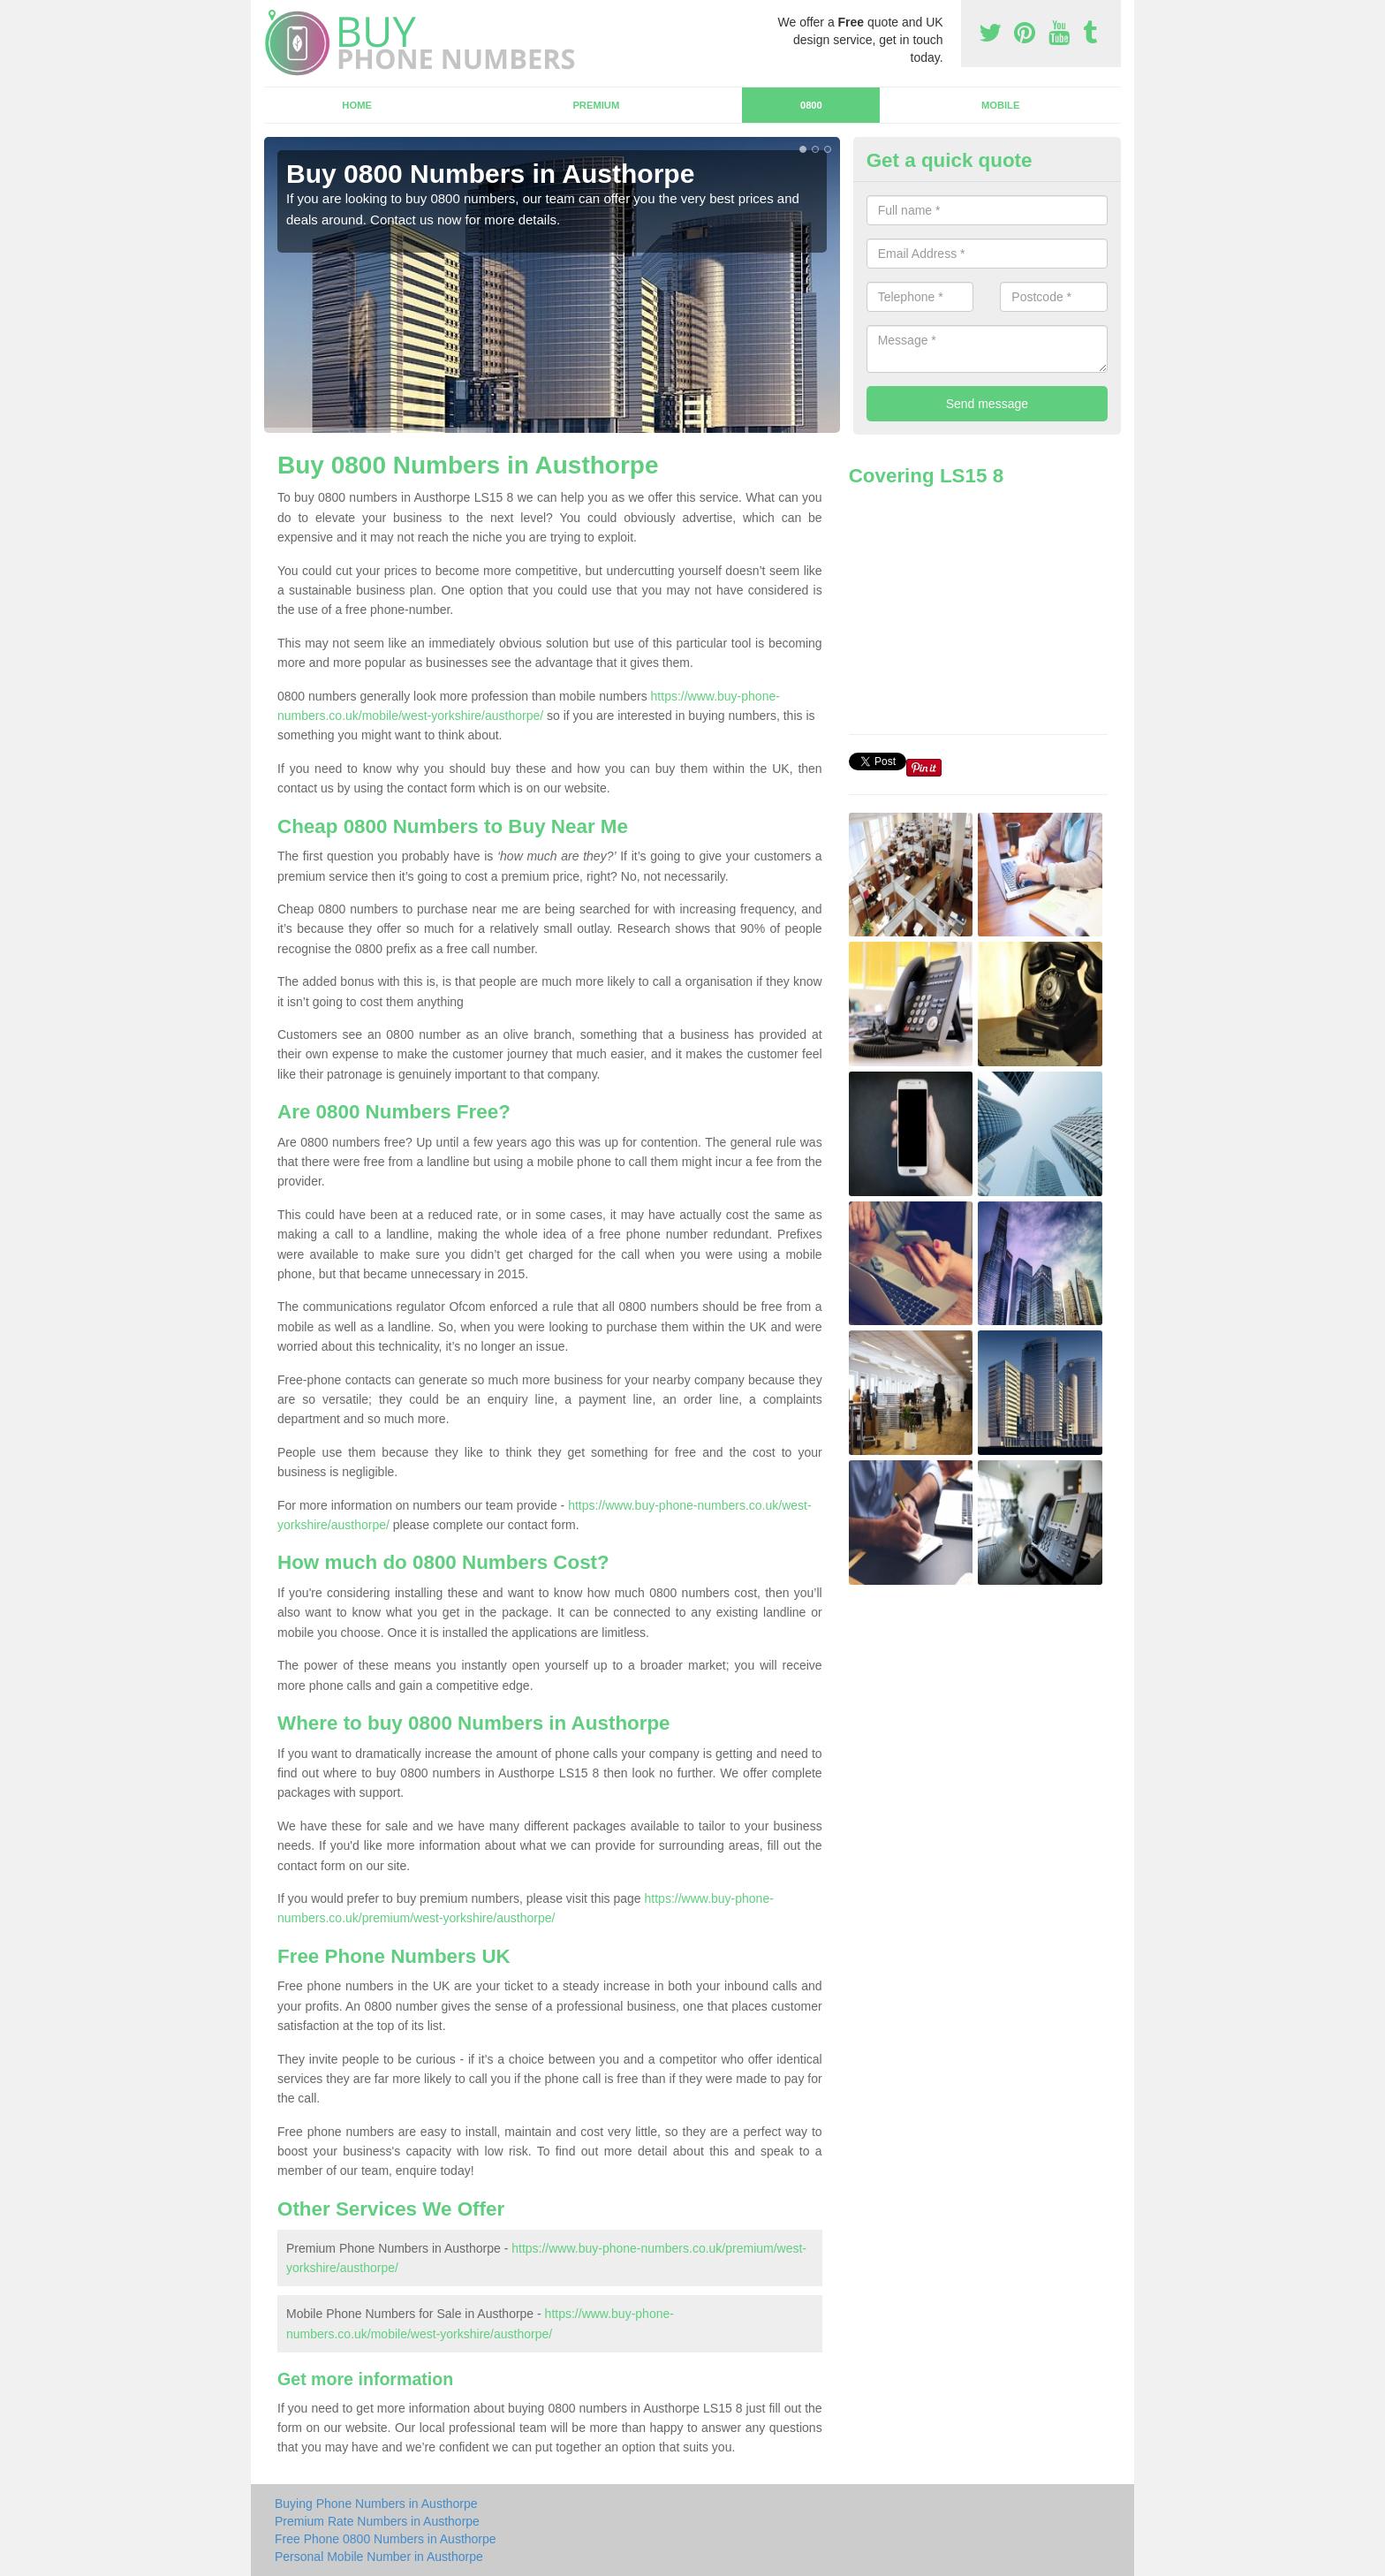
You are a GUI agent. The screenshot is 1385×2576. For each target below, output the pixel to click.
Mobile (1000, 105)
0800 (811, 105)
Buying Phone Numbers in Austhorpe (376, 2503)
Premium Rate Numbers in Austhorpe (377, 2521)
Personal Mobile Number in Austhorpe (379, 2556)
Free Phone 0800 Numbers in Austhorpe (385, 2539)
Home (357, 105)
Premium (595, 105)
